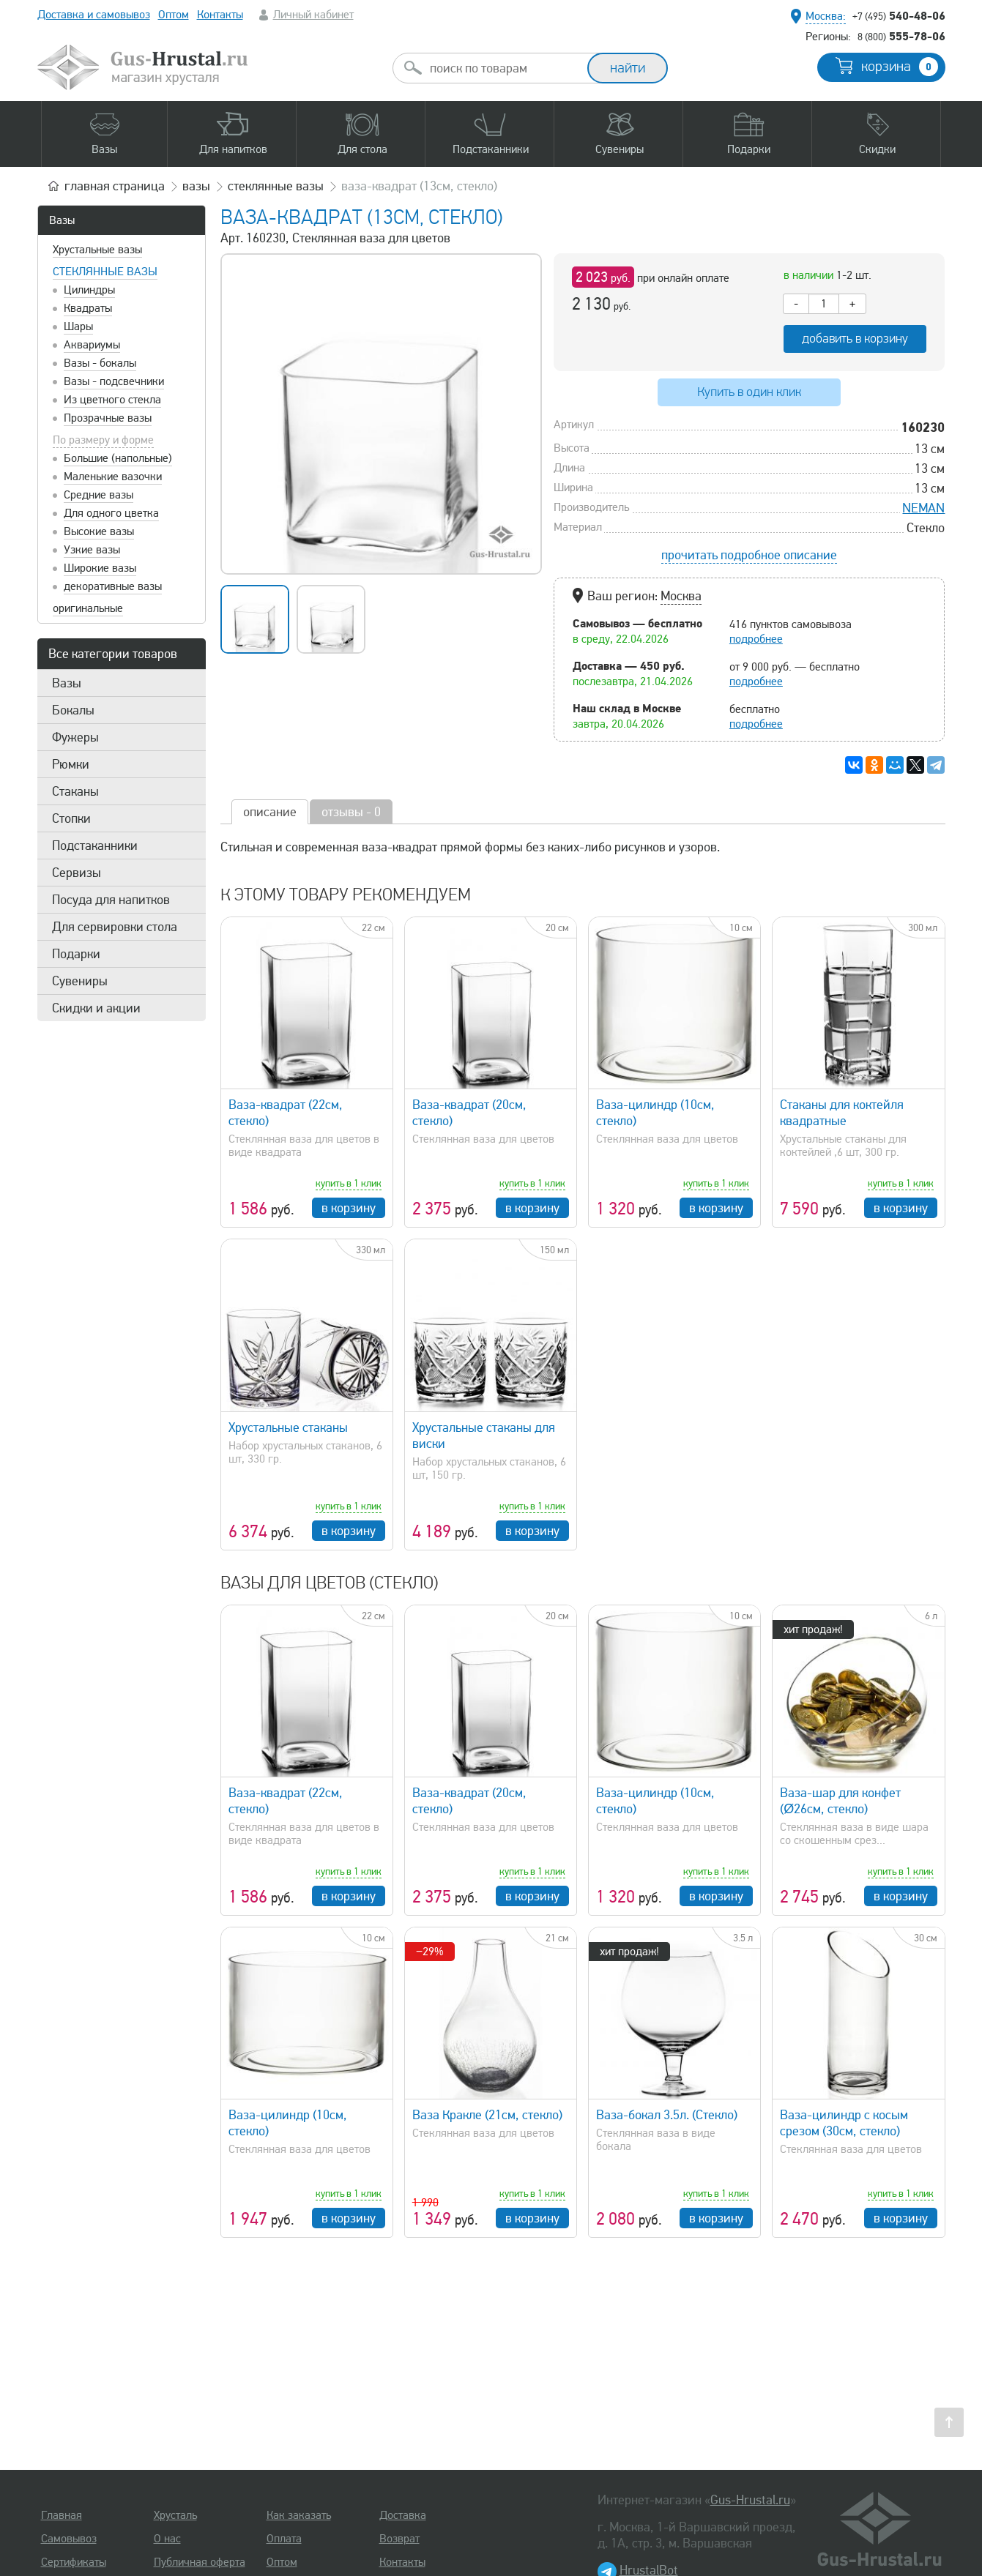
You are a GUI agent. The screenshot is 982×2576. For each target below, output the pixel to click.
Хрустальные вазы (97, 249)
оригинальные (88, 608)
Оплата (284, 2538)
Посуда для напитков (111, 900)
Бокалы (73, 710)
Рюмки (70, 764)
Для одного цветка (111, 513)
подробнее (756, 639)
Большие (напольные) (118, 458)
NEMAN (923, 508)
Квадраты (88, 308)
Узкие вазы (92, 549)
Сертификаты (73, 2562)
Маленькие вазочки (113, 476)
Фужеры (75, 737)
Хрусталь (175, 2515)
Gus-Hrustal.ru (750, 2500)
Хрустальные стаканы (288, 1427)
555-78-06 (901, 36)
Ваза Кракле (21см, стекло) (487, 2115)
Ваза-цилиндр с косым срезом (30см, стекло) (844, 2123)
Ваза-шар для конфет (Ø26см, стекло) (840, 1801)
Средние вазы (98, 495)
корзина (899, 66)
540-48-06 (898, 15)
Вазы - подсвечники (114, 381)
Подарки (76, 954)
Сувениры (80, 981)
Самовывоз (69, 2538)
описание (270, 812)
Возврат (399, 2538)
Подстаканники (95, 845)
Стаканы (75, 791)
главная (114, 186)
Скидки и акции (96, 1008)
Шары (78, 326)
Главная (61, 2515)
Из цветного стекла (112, 399)
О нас (167, 2538)
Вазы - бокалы (100, 363)
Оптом (173, 14)
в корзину (348, 1208)
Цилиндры (89, 290)
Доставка (402, 2515)
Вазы (62, 220)
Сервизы (76, 873)
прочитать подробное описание (749, 555)
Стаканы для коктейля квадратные (842, 1113)
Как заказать (299, 2515)
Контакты (220, 14)
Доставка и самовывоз (93, 14)
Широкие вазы (100, 568)
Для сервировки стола (114, 927)
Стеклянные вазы (105, 271)
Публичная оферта (199, 2562)
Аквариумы (92, 344)
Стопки (71, 818)
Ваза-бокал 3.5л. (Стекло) (666, 2115)
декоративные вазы (113, 586)
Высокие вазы (99, 531)
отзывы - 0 (351, 812)
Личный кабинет (313, 14)
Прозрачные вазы (108, 418)
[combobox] (503, 68)
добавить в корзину (855, 338)
